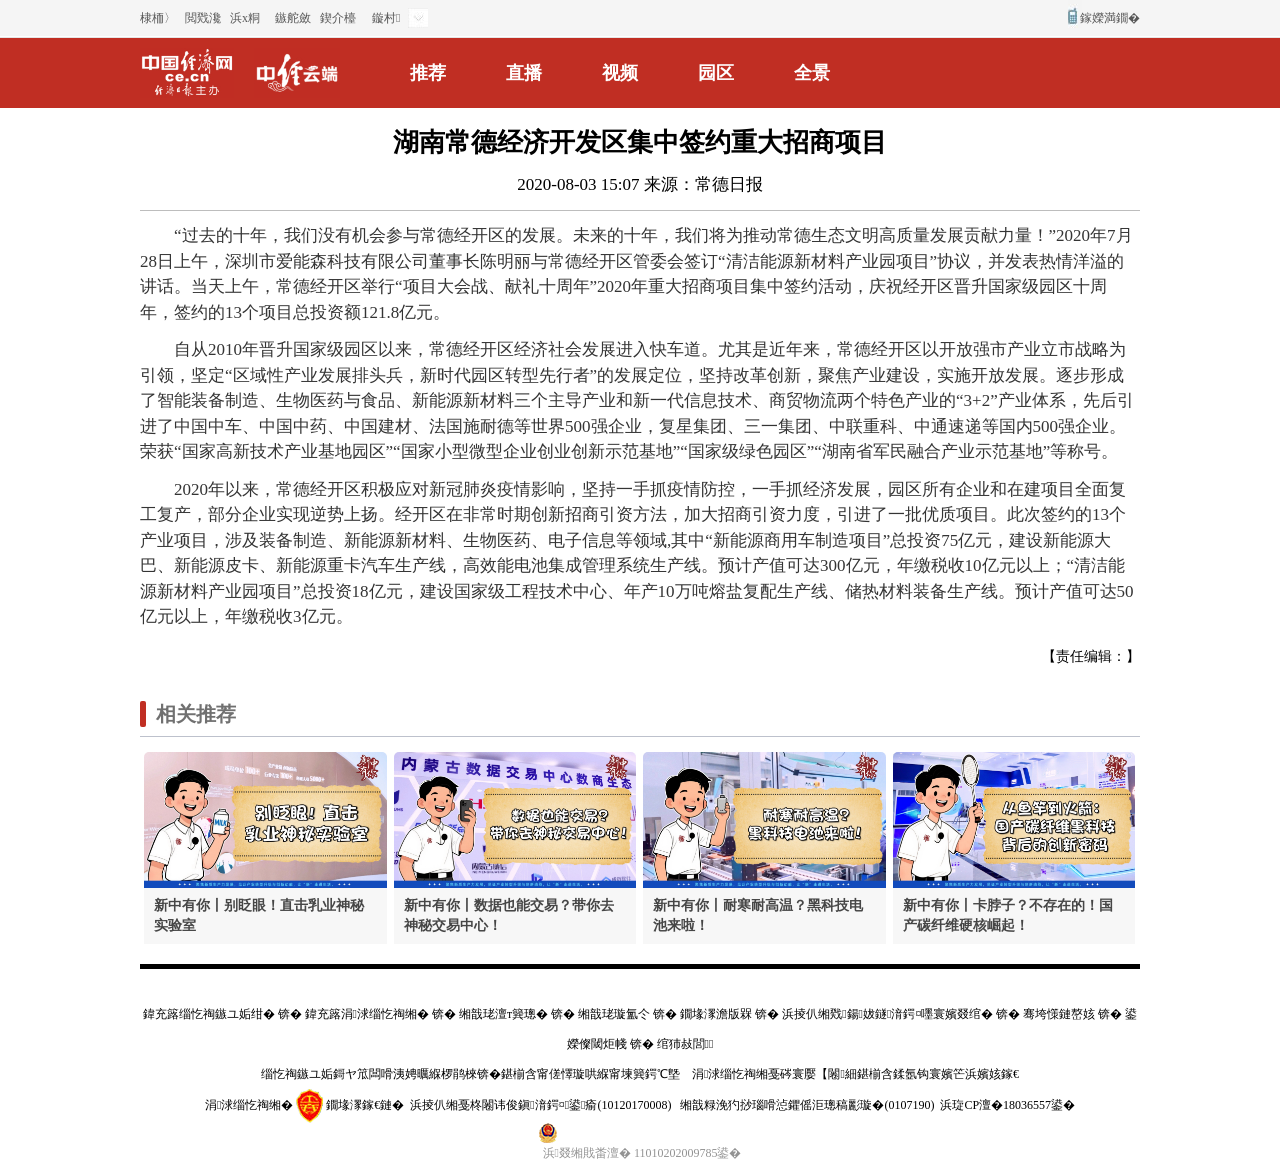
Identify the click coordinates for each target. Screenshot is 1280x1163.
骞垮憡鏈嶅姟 (1059, 1014)
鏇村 (386, 18)
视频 (620, 73)
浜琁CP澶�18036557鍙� (1007, 1105)
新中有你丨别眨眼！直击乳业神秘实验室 (259, 915)
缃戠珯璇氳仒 (614, 1014)
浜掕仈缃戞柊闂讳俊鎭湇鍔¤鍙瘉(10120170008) (540, 1105)
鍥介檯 (338, 18)
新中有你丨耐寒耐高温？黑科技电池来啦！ (758, 915)
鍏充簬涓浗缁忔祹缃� (367, 1014)
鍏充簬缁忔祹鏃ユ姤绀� (209, 1014)
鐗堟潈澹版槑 (716, 1014)
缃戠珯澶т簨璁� (503, 1014)
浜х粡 (245, 18)
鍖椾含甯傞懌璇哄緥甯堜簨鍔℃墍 (590, 1074)
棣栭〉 (158, 18)
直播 (524, 73)
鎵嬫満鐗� (1110, 18)
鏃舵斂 (293, 18)
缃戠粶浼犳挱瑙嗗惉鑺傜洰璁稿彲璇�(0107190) (807, 1105)
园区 (716, 73)
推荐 (428, 73)
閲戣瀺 (203, 18)
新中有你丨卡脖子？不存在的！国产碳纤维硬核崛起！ (1008, 915)
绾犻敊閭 (685, 1044)
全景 (812, 73)
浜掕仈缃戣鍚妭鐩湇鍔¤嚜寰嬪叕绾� (887, 1014)
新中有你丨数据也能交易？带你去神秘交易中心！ (509, 915)
